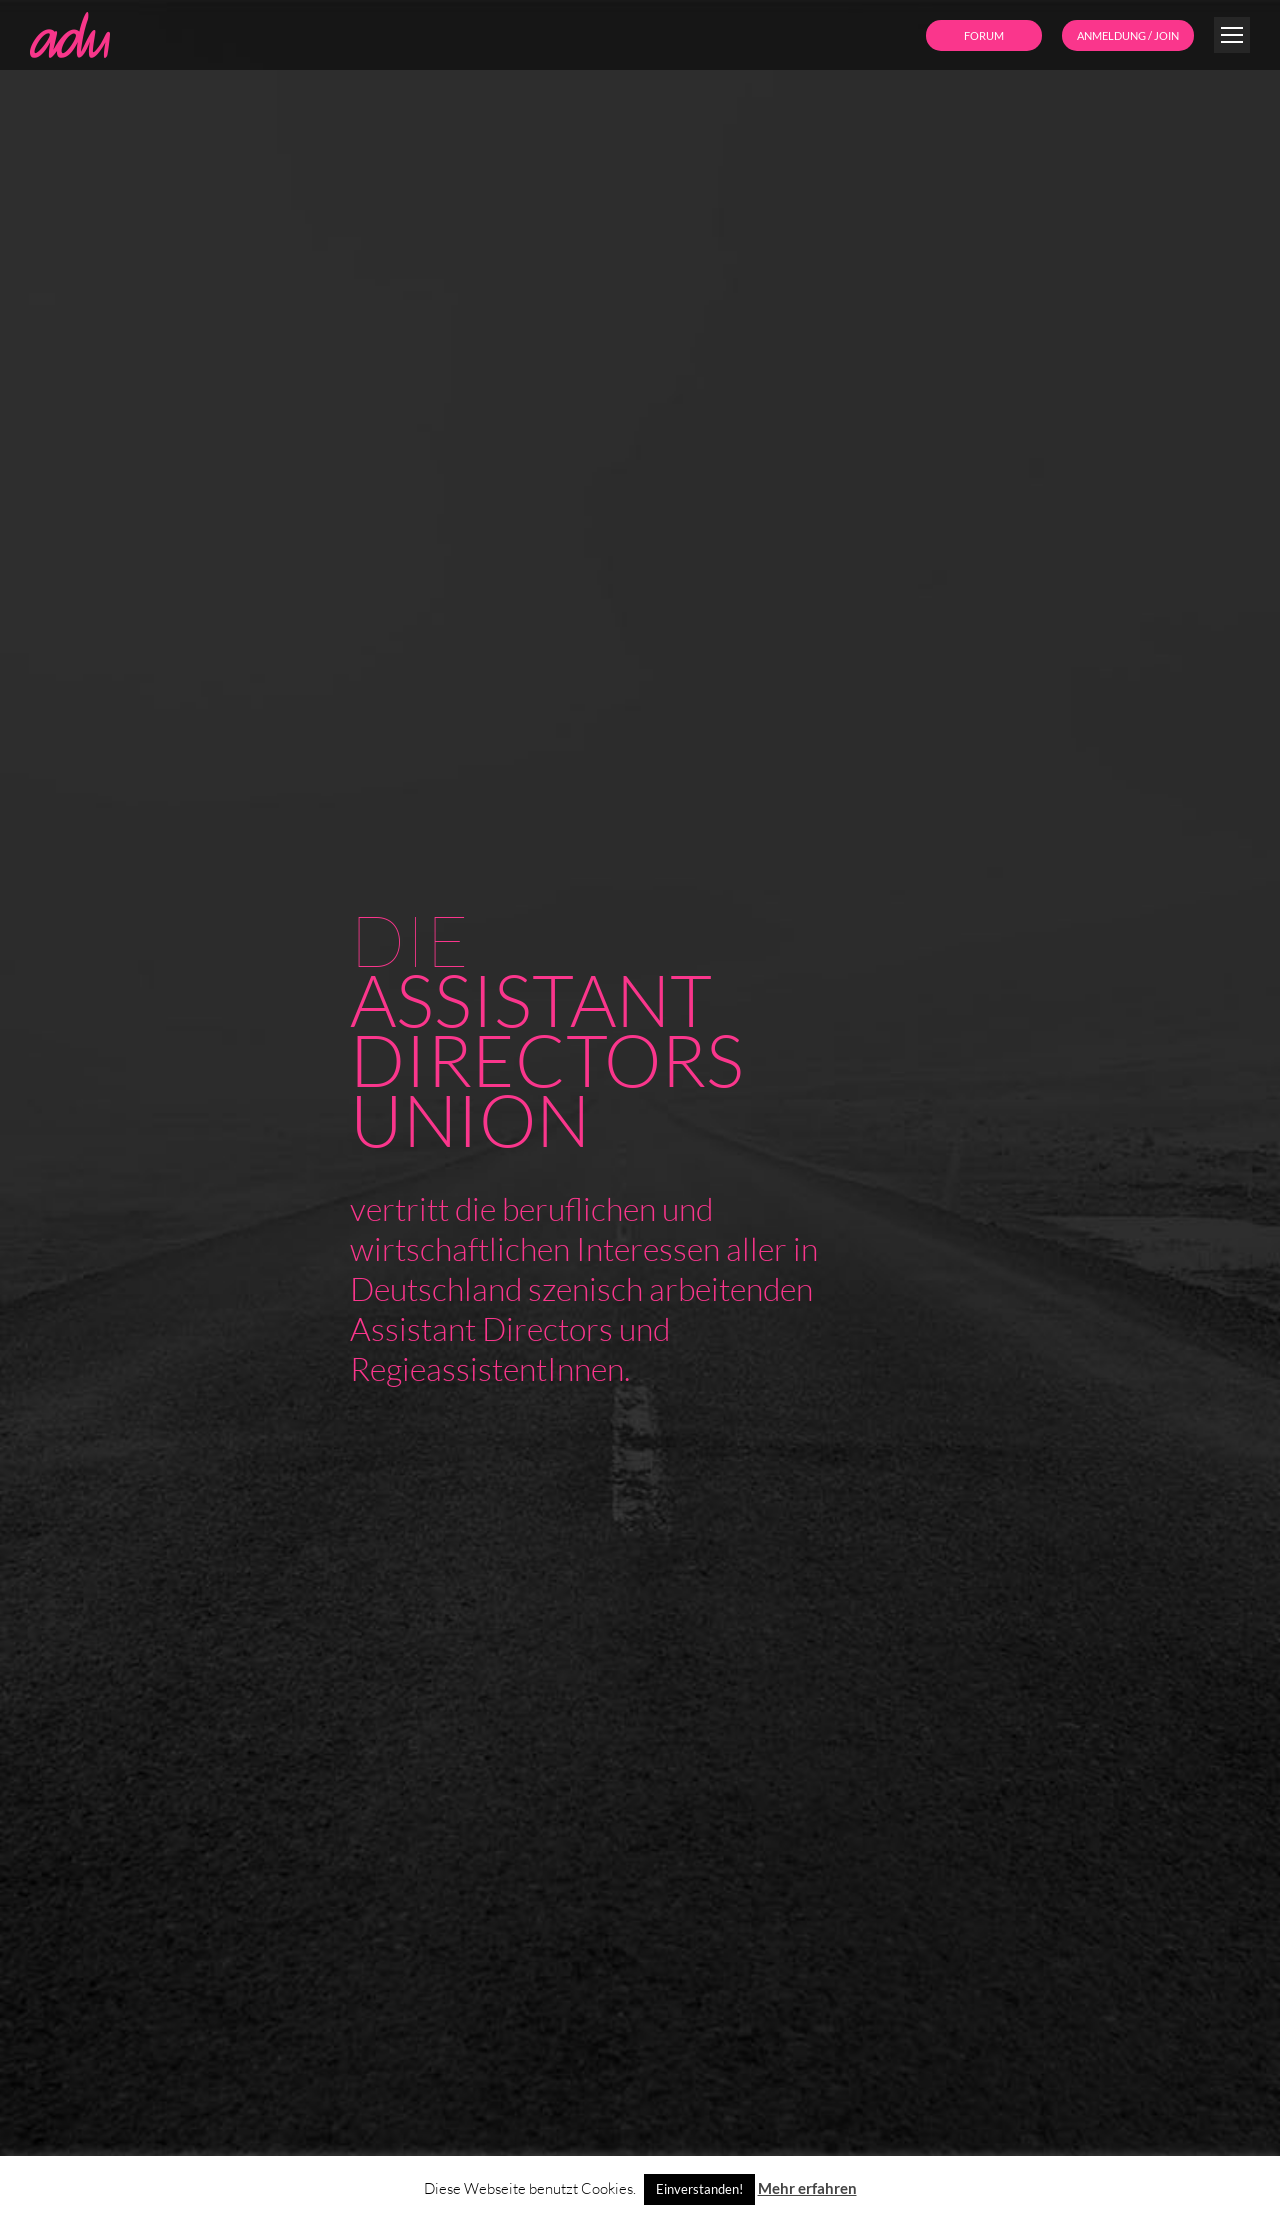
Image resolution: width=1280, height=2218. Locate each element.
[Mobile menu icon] (1232, 35)
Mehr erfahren (807, 2188)
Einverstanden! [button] (699, 2189)
